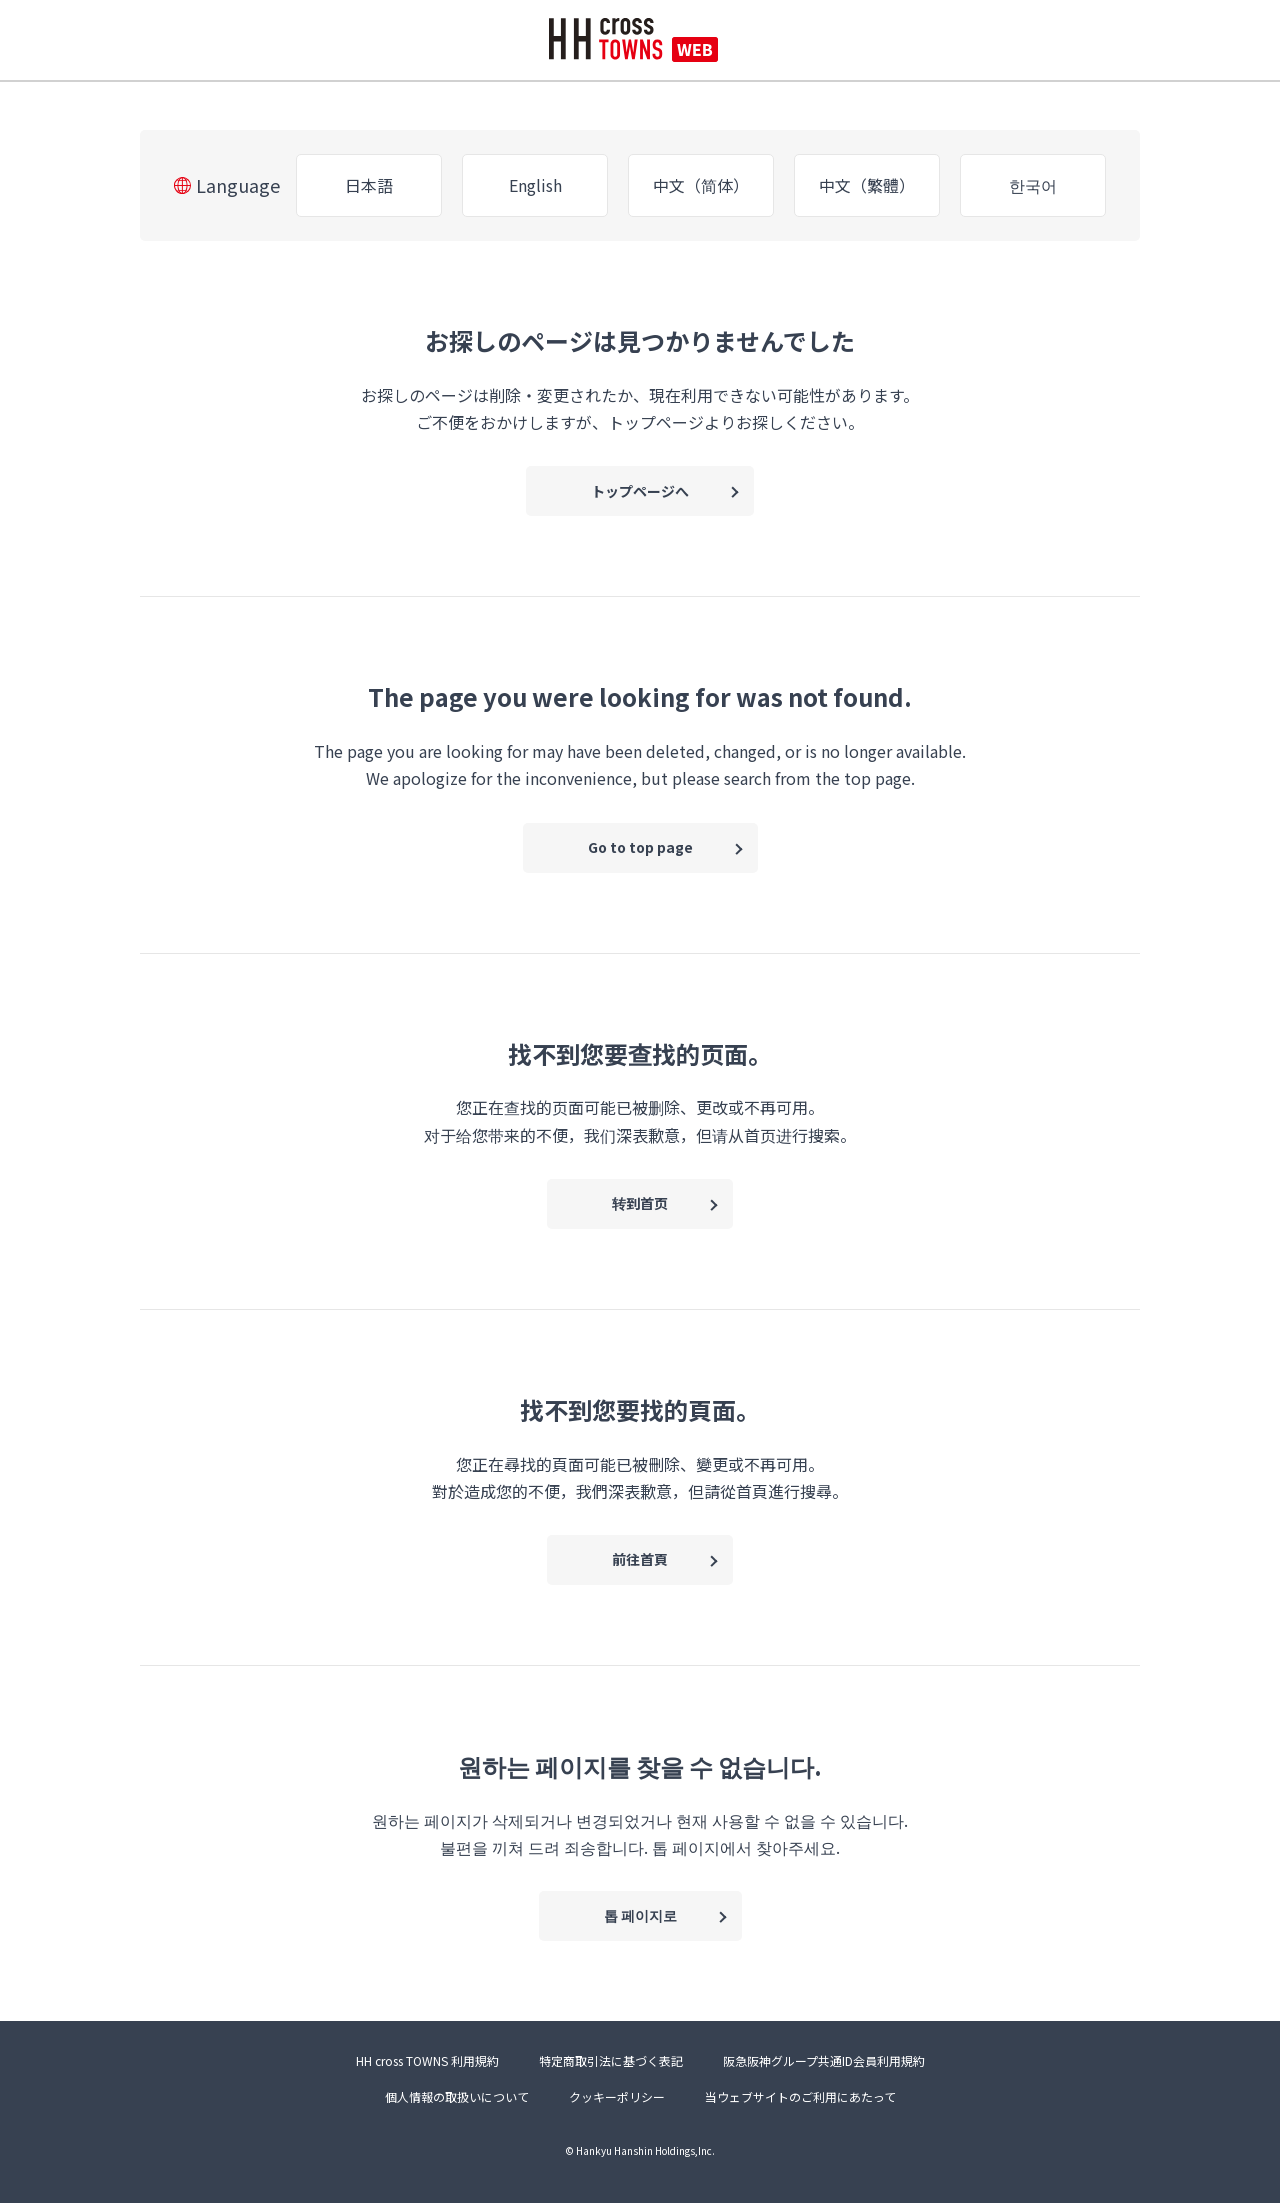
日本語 (369, 185)
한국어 (1033, 185)
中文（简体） (701, 185)
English (535, 185)
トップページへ (640, 491)
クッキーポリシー (617, 2096)
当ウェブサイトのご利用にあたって (800, 2096)
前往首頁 (640, 1559)
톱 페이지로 (640, 1915)
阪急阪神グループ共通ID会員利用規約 (824, 2060)
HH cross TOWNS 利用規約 (427, 2060)
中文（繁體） (867, 185)
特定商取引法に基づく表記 (611, 2060)
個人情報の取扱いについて (457, 2096)
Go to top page (640, 847)
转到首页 (640, 1203)
